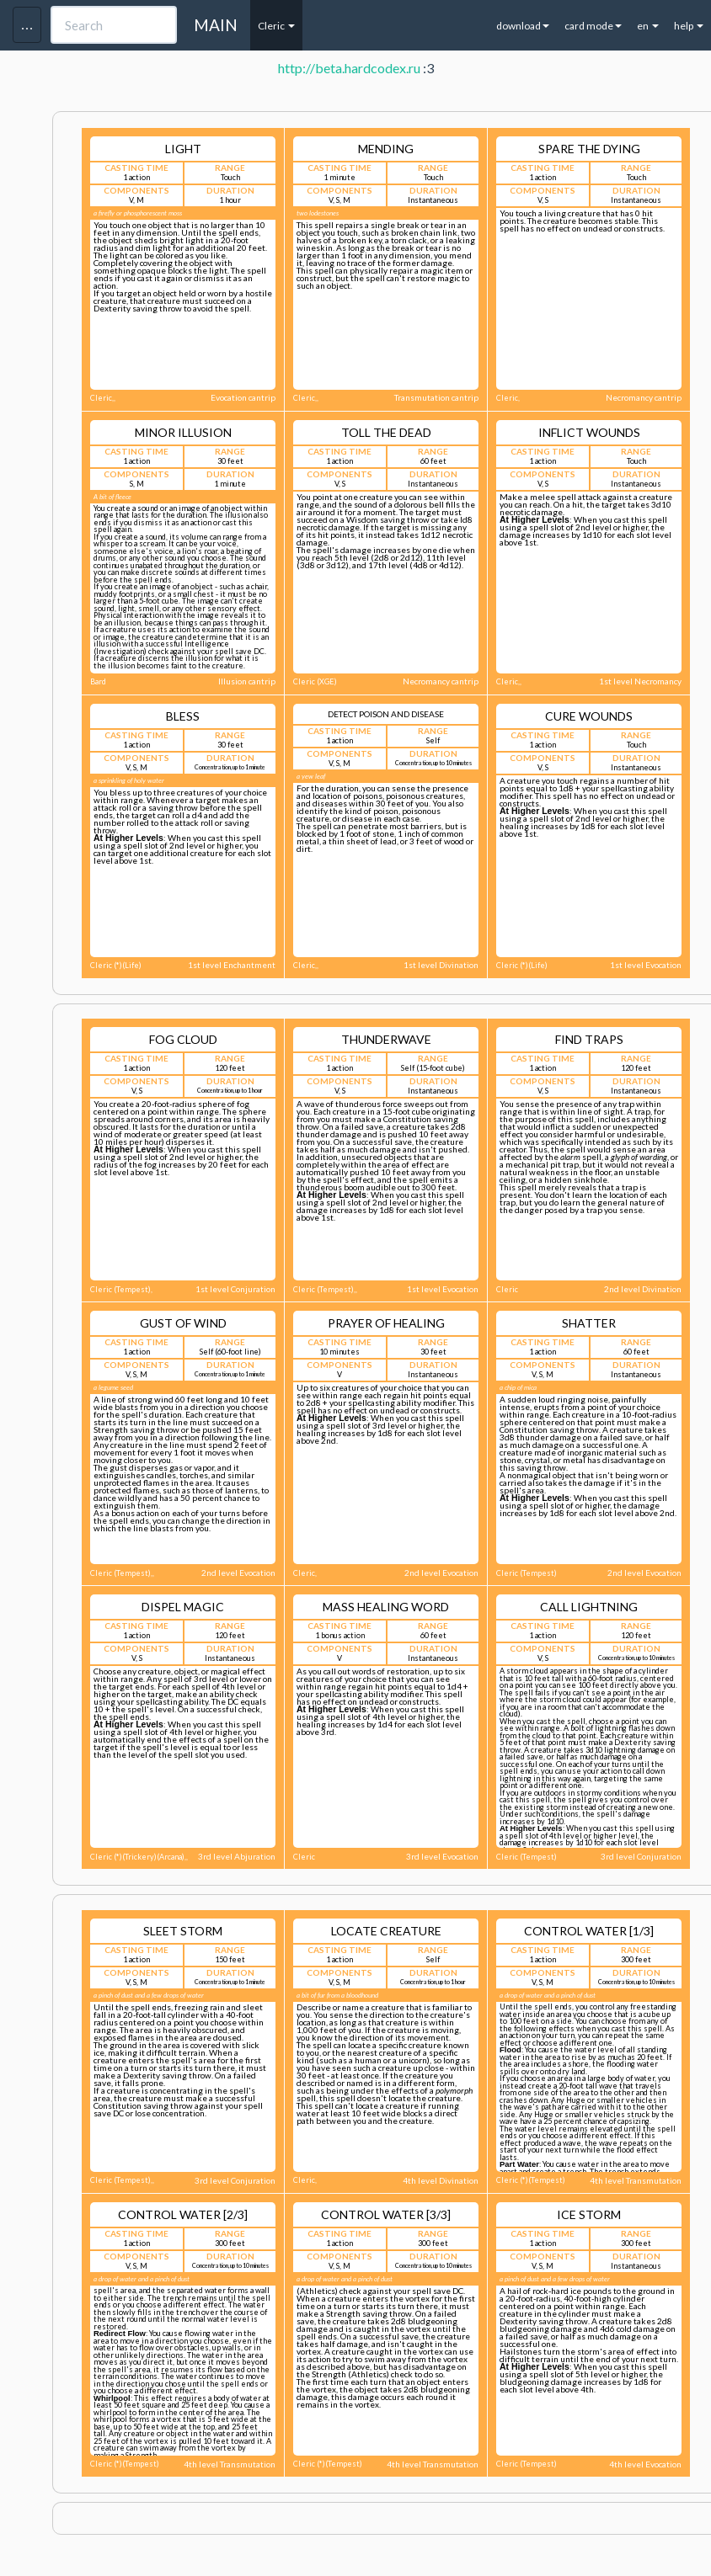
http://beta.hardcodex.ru (349, 68)
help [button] (688, 25)
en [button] (648, 25)
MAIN (216, 25)
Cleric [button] (276, 25)
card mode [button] (593, 25)
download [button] (522, 25)
